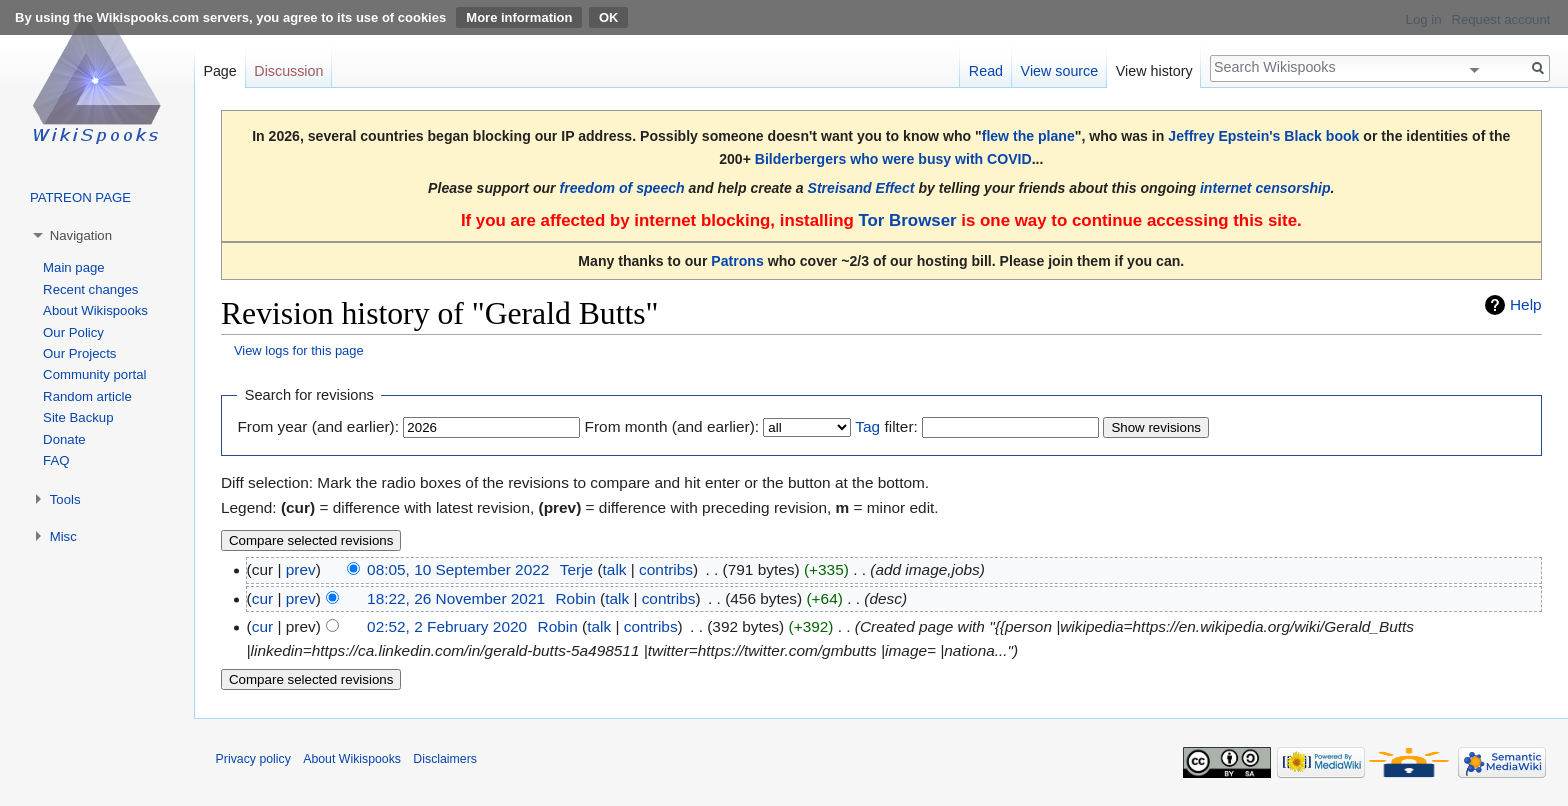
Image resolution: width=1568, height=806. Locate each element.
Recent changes (90, 289)
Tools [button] (65, 499)
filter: (886, 426)
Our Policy (73, 332)
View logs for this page (299, 350)
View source (1060, 71)
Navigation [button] (81, 235)
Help (1526, 304)
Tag (867, 426)
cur (262, 598)
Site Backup (78, 417)
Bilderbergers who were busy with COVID (893, 159)
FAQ (56, 460)
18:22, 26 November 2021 (456, 598)
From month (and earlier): (672, 426)
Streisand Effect (861, 188)
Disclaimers (445, 759)
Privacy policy (253, 759)
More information (519, 17)
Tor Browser (907, 220)
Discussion (288, 71)
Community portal (94, 374)
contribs (666, 569)
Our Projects (79, 353)
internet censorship (1265, 188)
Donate (64, 439)
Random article (87, 396)
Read (986, 71)
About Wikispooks (95, 310)
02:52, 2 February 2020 (447, 626)
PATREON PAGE (80, 197)
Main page (74, 267)
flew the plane (1028, 136)
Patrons (737, 261)
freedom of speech (622, 188)
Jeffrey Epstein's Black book (1263, 136)
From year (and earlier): (318, 426)
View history (1154, 71)
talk (615, 569)
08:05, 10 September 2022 (458, 569)
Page (219, 71)
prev (301, 569)
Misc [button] (63, 536)
